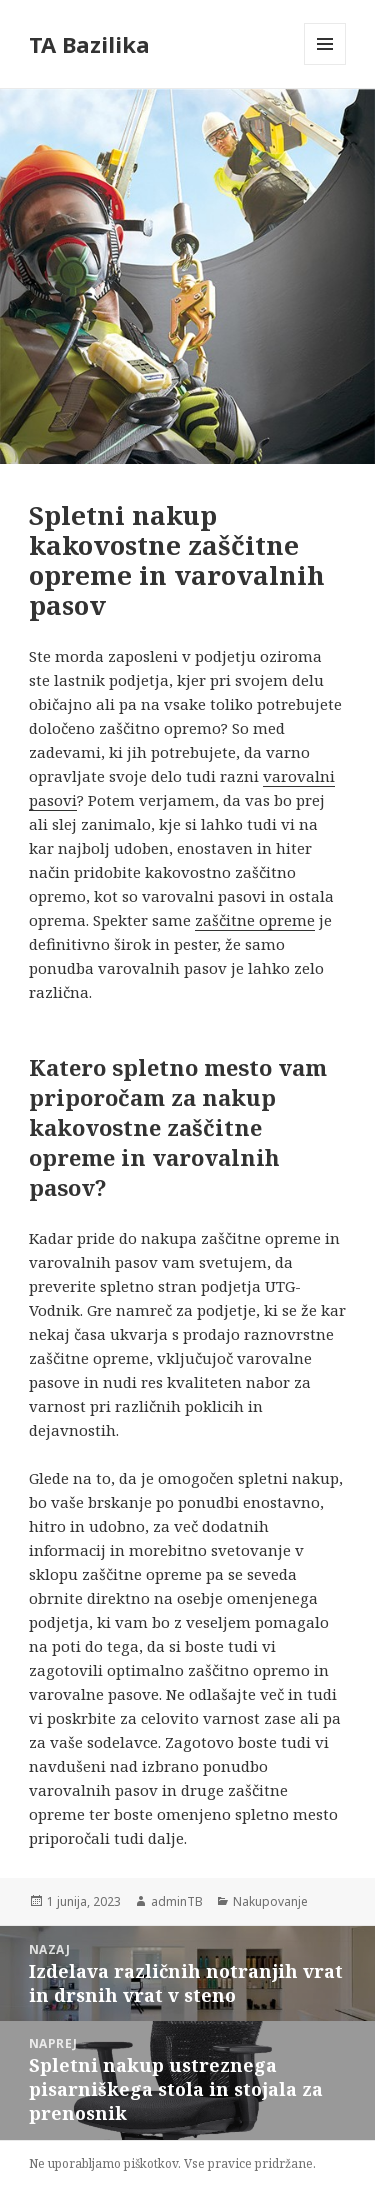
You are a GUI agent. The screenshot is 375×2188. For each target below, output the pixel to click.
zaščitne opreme (255, 920)
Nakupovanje (270, 1901)
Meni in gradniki (325, 64)
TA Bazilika (89, 44)
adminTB (177, 1901)
